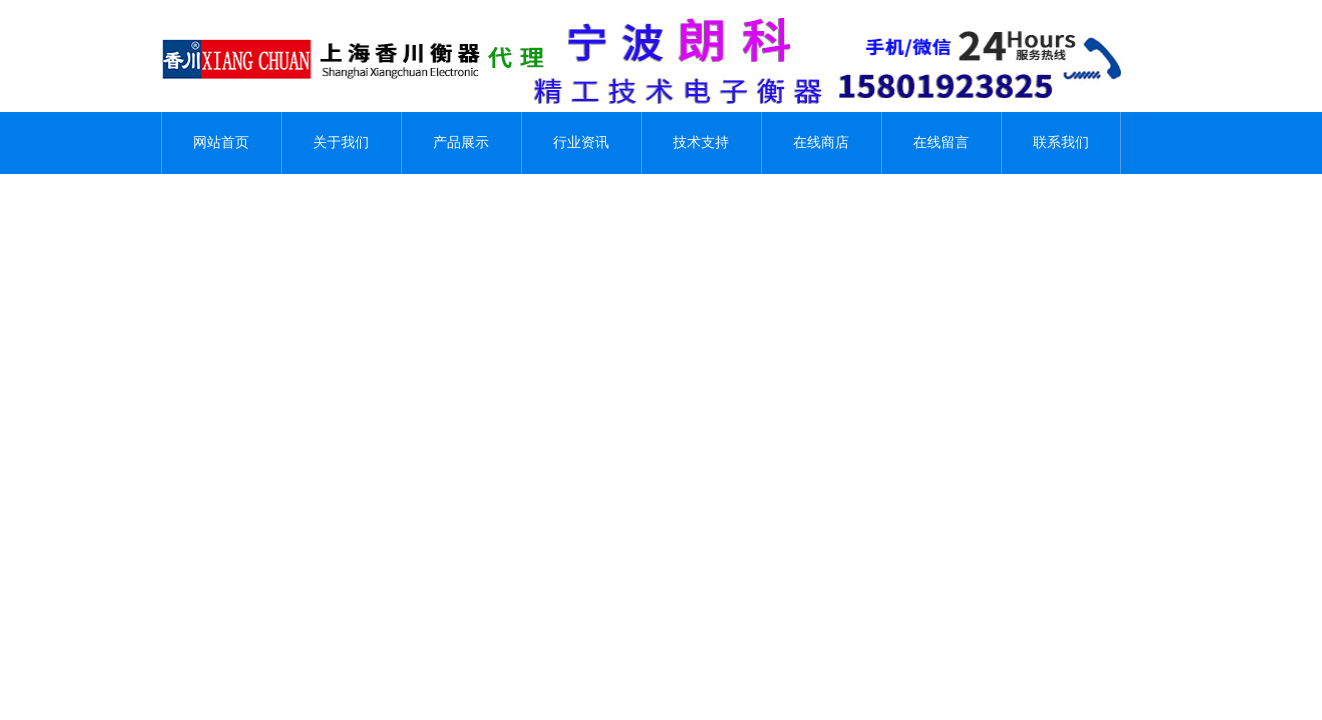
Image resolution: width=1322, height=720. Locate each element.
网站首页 (221, 142)
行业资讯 (581, 142)
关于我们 (341, 142)
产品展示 (461, 142)
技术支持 (701, 142)
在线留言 (941, 142)
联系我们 (1061, 142)
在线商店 (821, 142)
